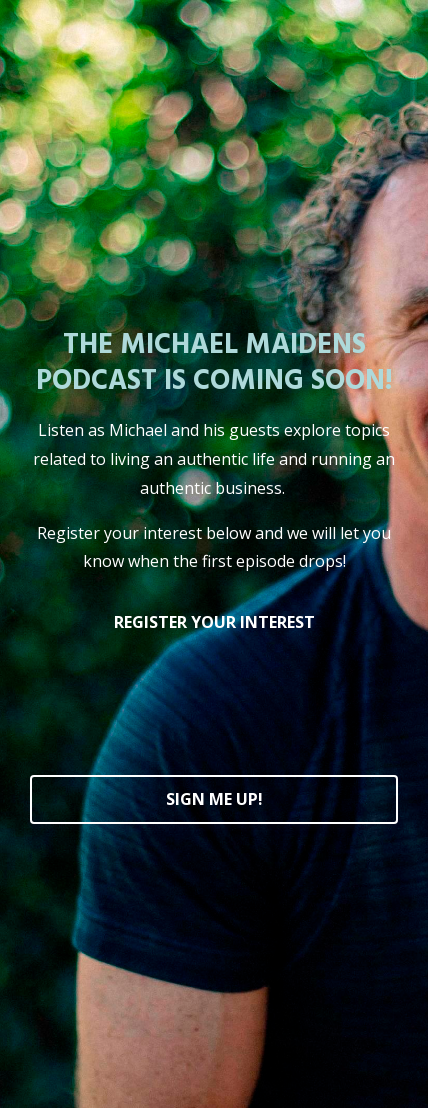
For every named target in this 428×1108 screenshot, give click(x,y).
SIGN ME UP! (214, 799)
